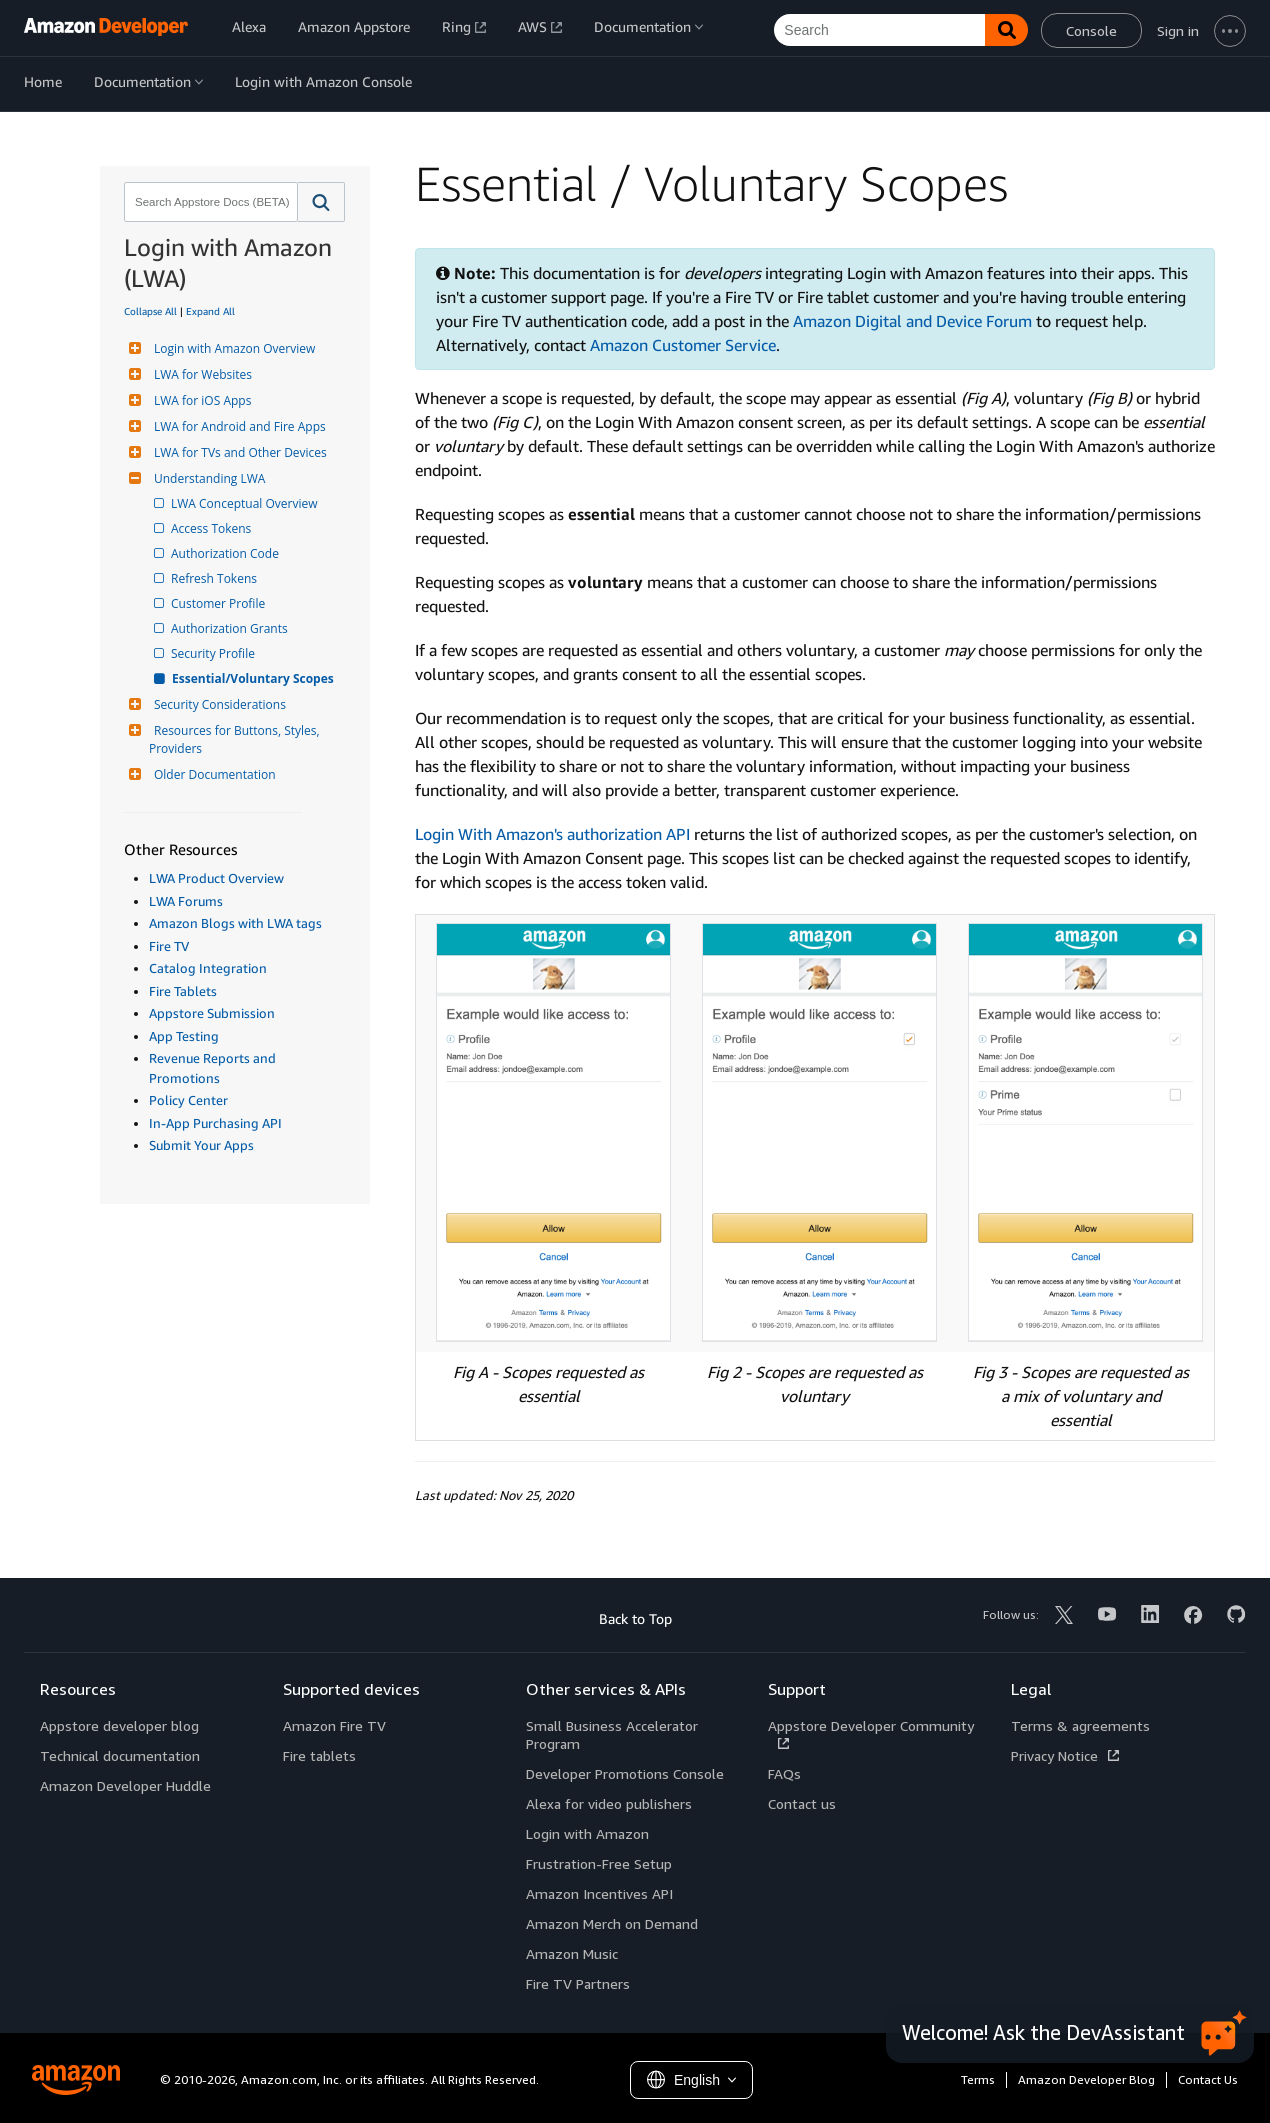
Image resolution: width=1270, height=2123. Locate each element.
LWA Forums (186, 901)
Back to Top (635, 1618)
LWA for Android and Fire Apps (237, 426)
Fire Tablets (183, 991)
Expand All (210, 311)
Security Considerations (217, 704)
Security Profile (214, 653)
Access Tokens (212, 528)
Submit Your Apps (201, 1145)
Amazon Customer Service (683, 345)
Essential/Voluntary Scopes (254, 678)
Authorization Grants (231, 628)
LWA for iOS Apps (200, 400)
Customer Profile (219, 603)
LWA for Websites (200, 374)
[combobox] (209, 202)
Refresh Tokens (215, 578)
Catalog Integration (208, 968)
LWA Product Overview (216, 878)
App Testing (184, 1036)
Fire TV (169, 946)
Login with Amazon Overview (232, 348)
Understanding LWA (207, 478)
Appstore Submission (212, 1013)
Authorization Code (226, 553)
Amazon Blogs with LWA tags (235, 923)
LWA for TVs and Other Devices (238, 452)
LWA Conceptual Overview (246, 503)
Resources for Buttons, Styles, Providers (236, 739)
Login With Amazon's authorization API (552, 834)
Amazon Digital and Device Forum (912, 321)
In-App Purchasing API (215, 1123)
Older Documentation (212, 774)
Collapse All (150, 311)
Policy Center (188, 1100)
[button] (321, 202)
